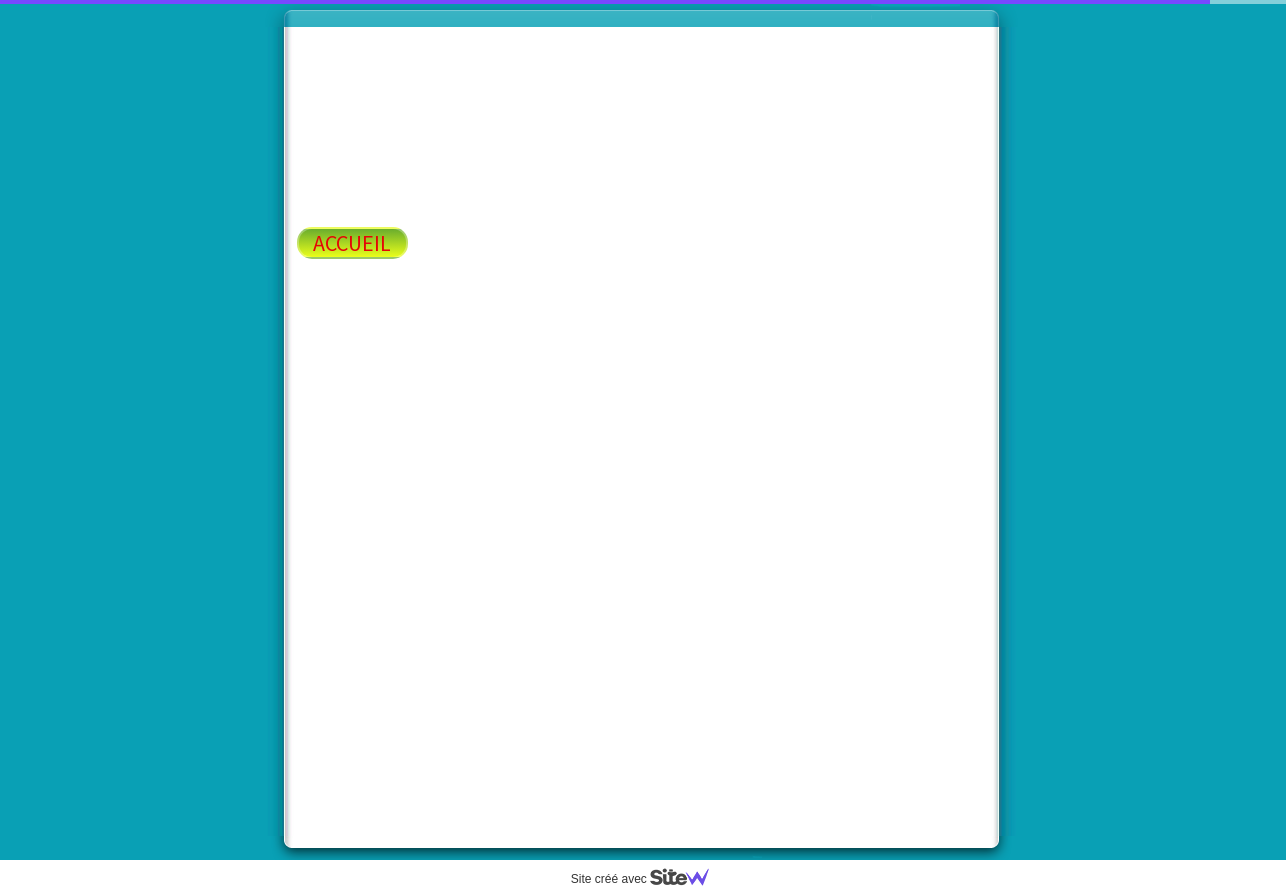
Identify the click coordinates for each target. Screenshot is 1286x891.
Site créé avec (648, 879)
